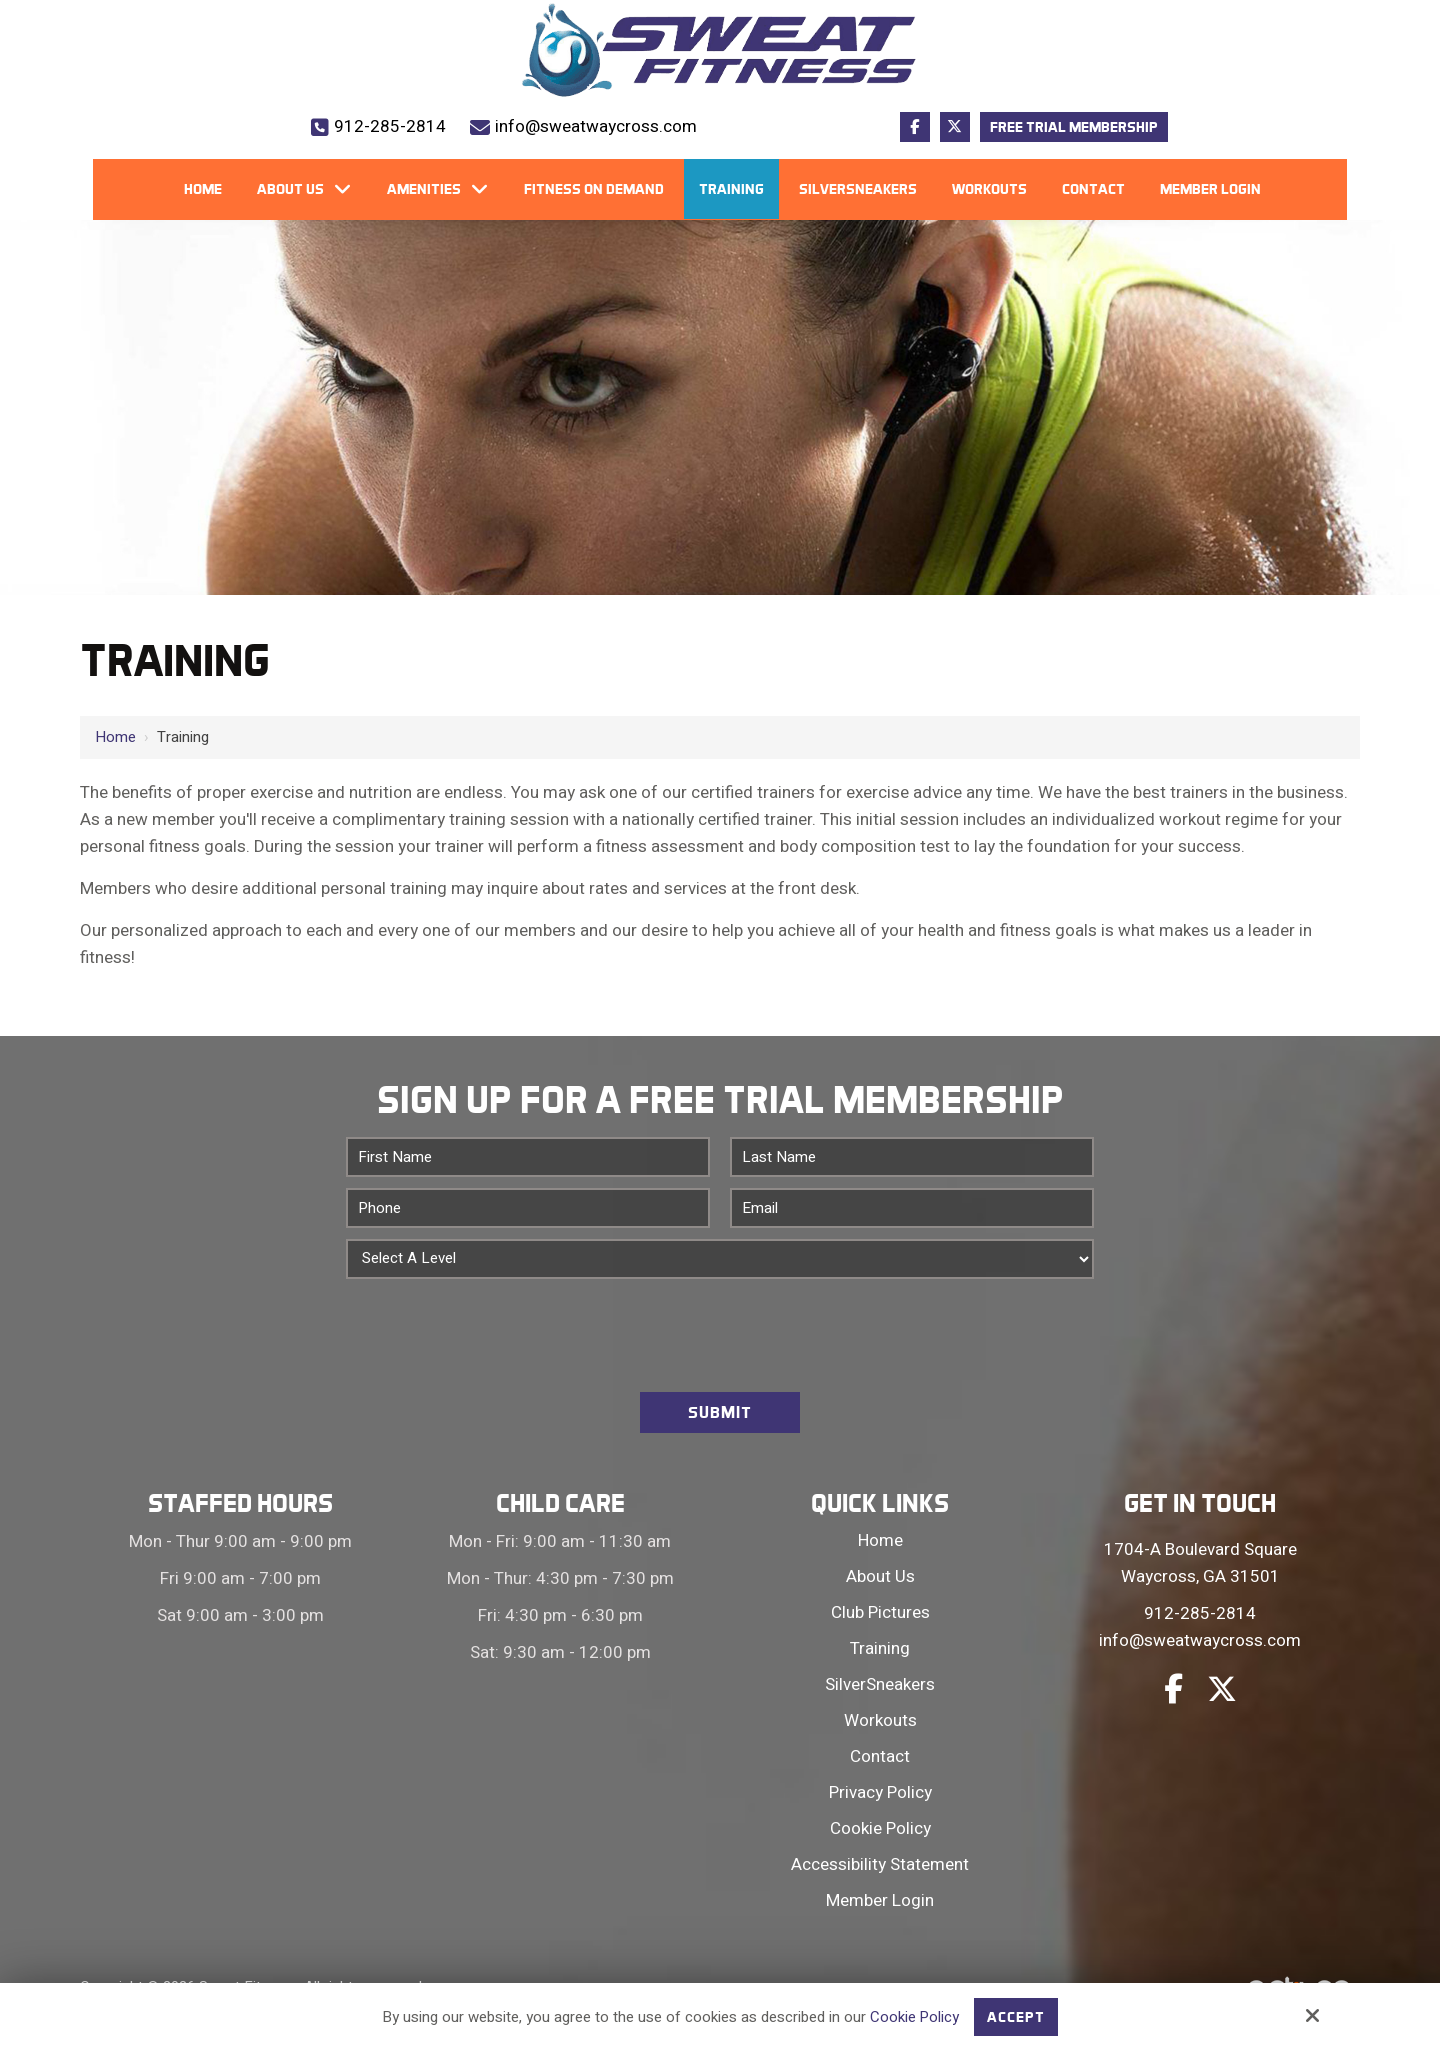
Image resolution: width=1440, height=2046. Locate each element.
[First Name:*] (528, 1157)
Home (115, 737)
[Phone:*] (528, 1208)
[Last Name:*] (912, 1157)
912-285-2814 (390, 126)
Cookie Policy (915, 2017)
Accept (1017, 2017)
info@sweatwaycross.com (596, 126)
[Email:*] (912, 1208)
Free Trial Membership (1074, 127)
